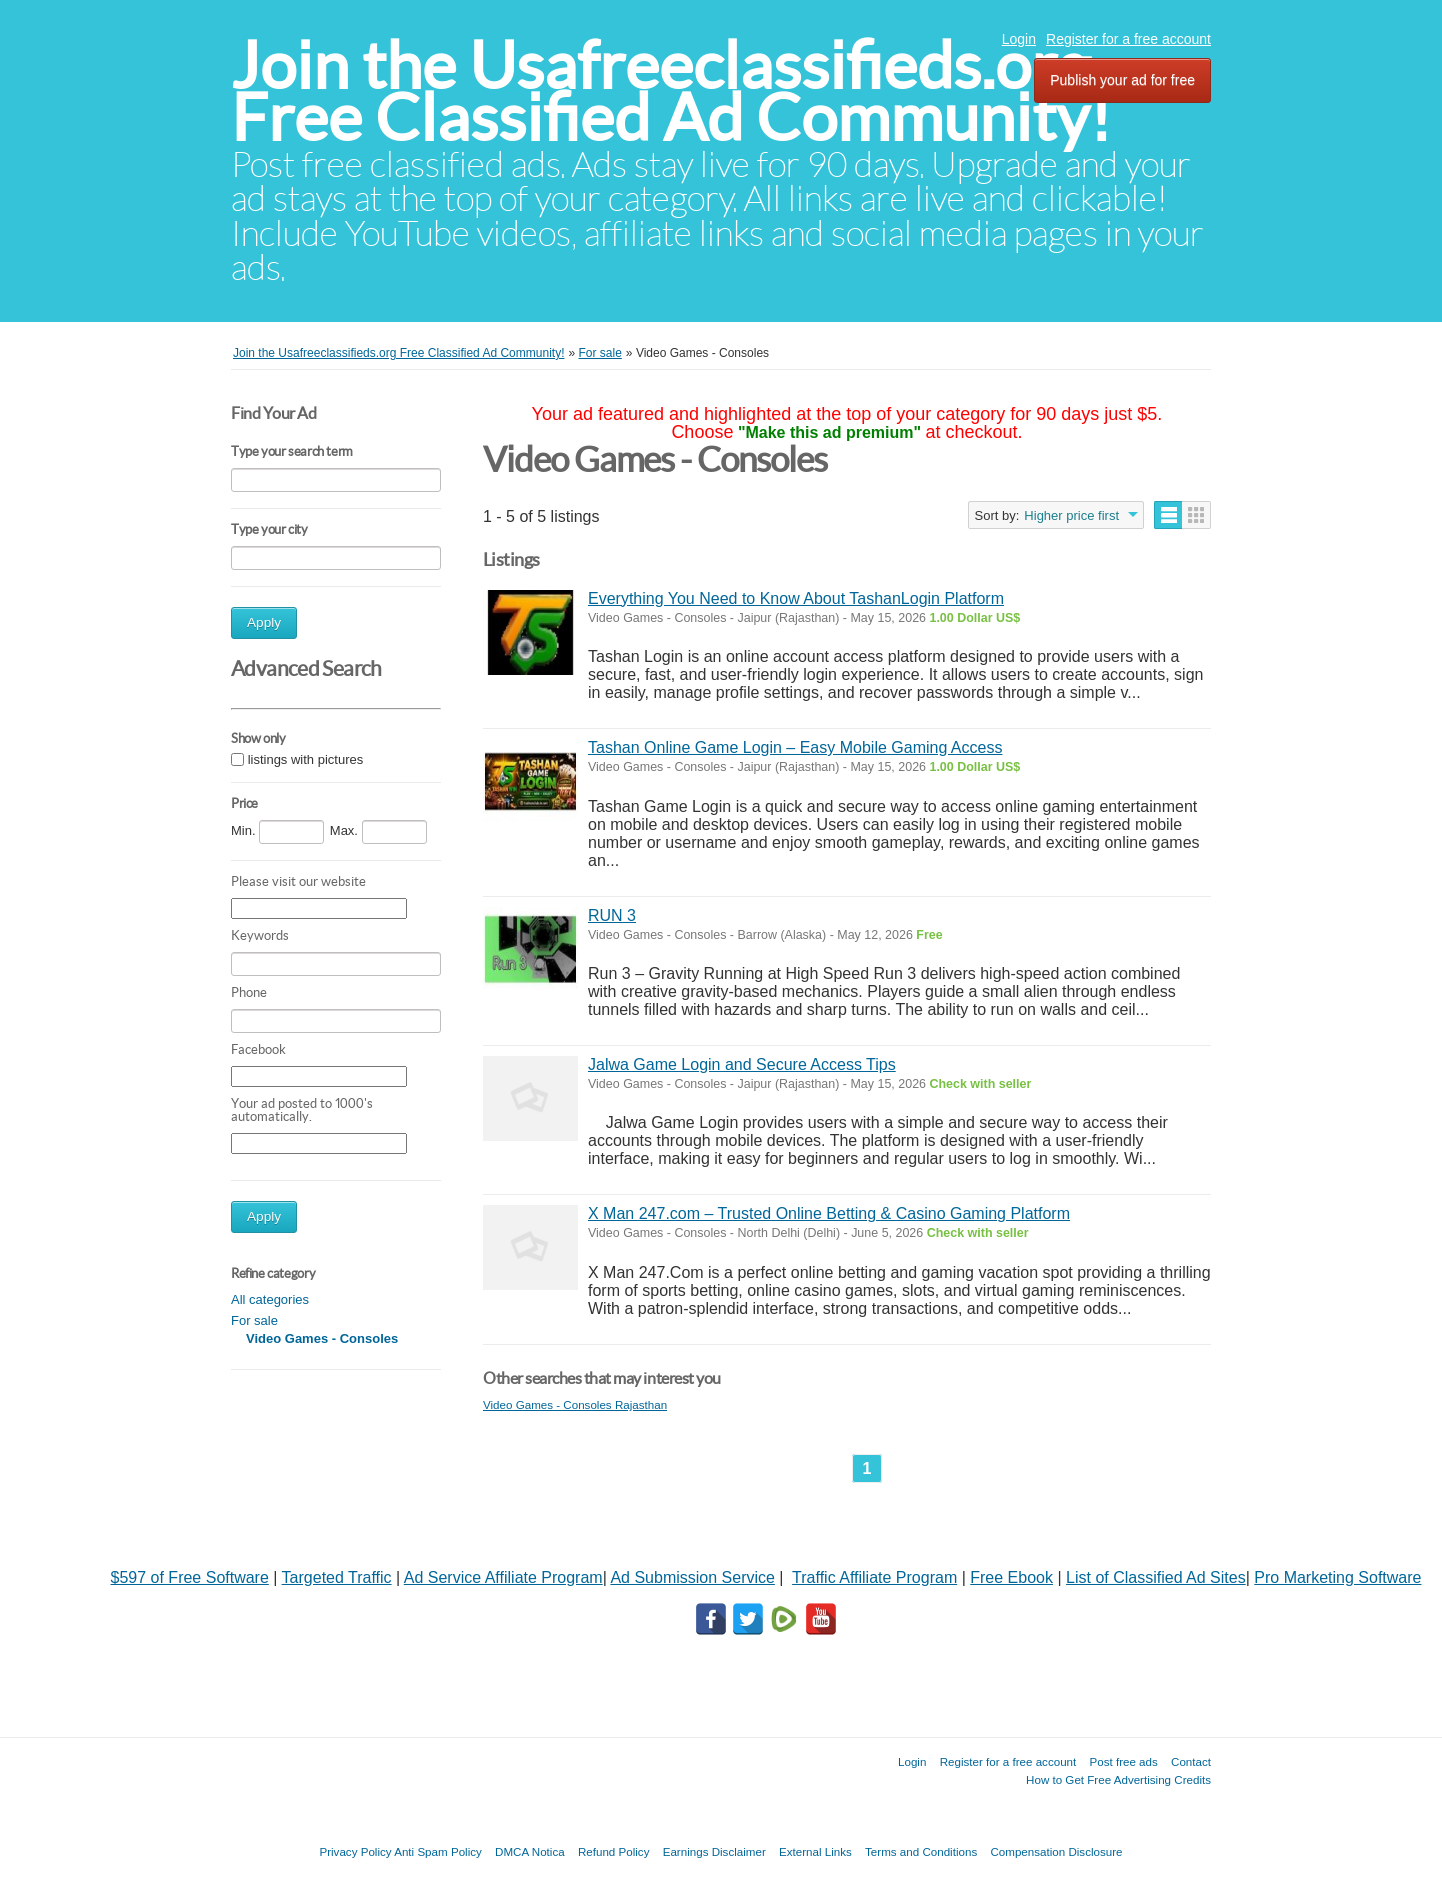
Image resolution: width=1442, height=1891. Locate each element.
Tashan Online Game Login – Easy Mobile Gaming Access (795, 747)
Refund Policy (614, 1851)
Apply (264, 622)
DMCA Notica (530, 1851)
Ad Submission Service (692, 1577)
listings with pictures (306, 759)
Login (1019, 39)
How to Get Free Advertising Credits (1118, 1779)
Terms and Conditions (921, 1851)
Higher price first (1071, 515)
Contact (1191, 1761)
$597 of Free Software (190, 1577)
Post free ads (1123, 1761)
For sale (254, 1320)
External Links (815, 1851)
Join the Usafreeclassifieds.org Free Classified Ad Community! (671, 91)
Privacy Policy (355, 1851)
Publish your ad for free (1122, 80)
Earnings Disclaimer (714, 1851)
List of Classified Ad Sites (1156, 1577)
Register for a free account (1128, 39)
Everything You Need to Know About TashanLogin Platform (796, 598)
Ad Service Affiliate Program (503, 1577)
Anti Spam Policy (438, 1851)
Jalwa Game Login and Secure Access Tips (742, 1064)
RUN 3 (612, 915)
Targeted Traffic (337, 1577)
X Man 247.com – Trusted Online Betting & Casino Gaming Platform (829, 1213)
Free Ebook (1011, 1577)
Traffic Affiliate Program (874, 1577)
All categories (270, 1299)
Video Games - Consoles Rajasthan (575, 1404)
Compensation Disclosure (1056, 1851)
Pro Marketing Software (1337, 1577)
